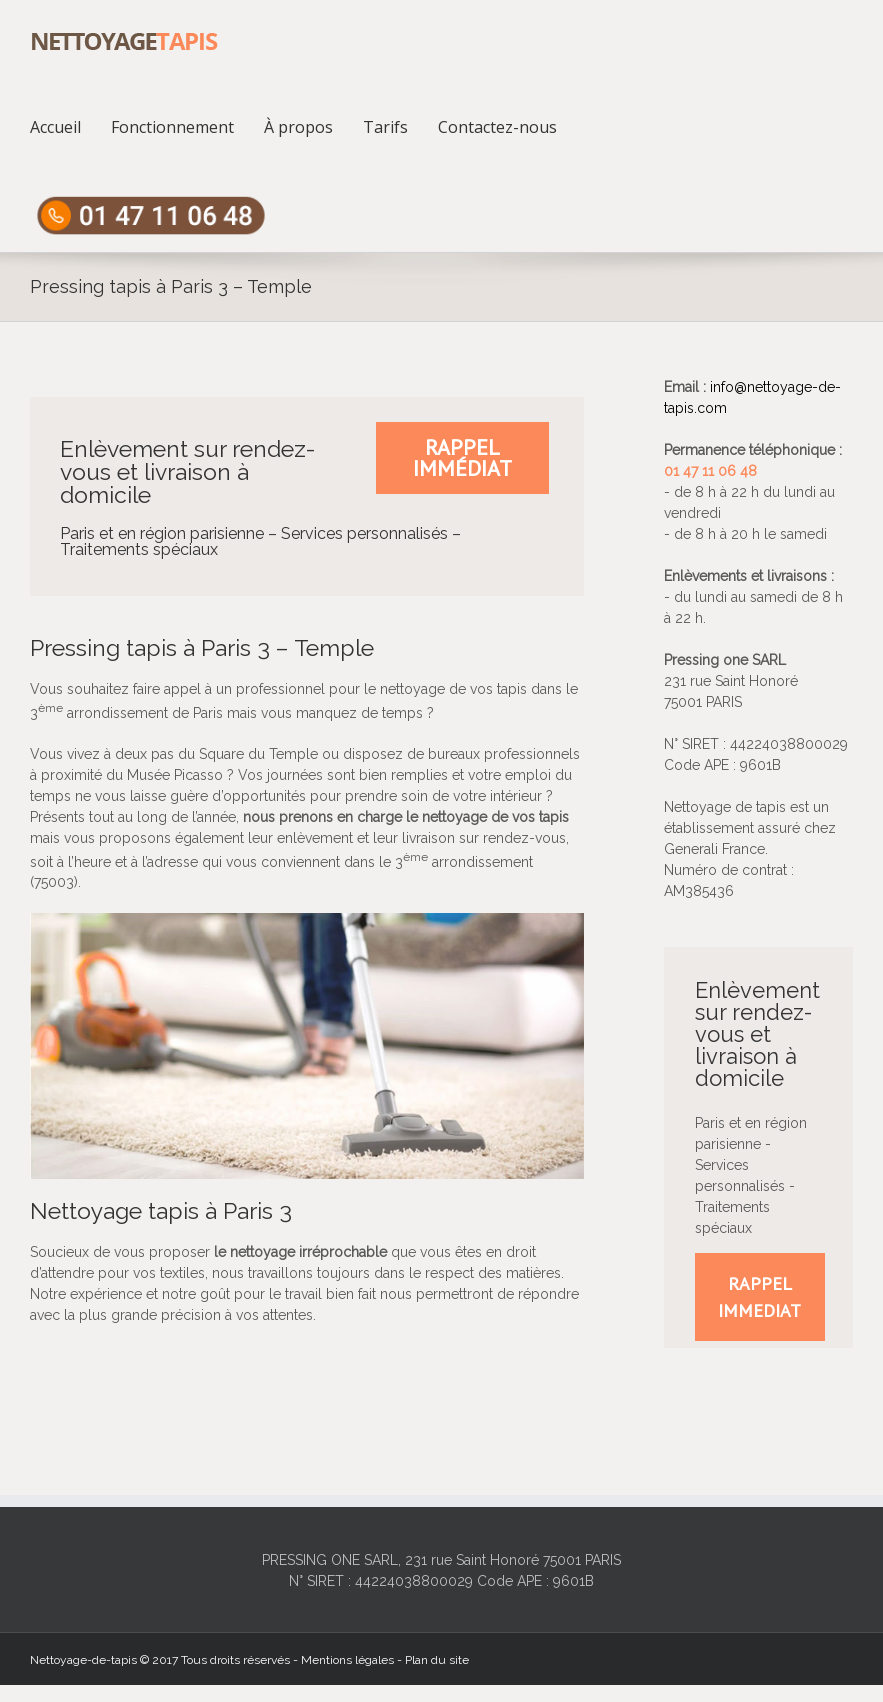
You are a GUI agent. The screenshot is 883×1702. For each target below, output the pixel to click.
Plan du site (437, 1660)
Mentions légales (347, 1660)
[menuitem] (70, 126)
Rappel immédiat (462, 457)
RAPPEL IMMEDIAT (759, 1297)
